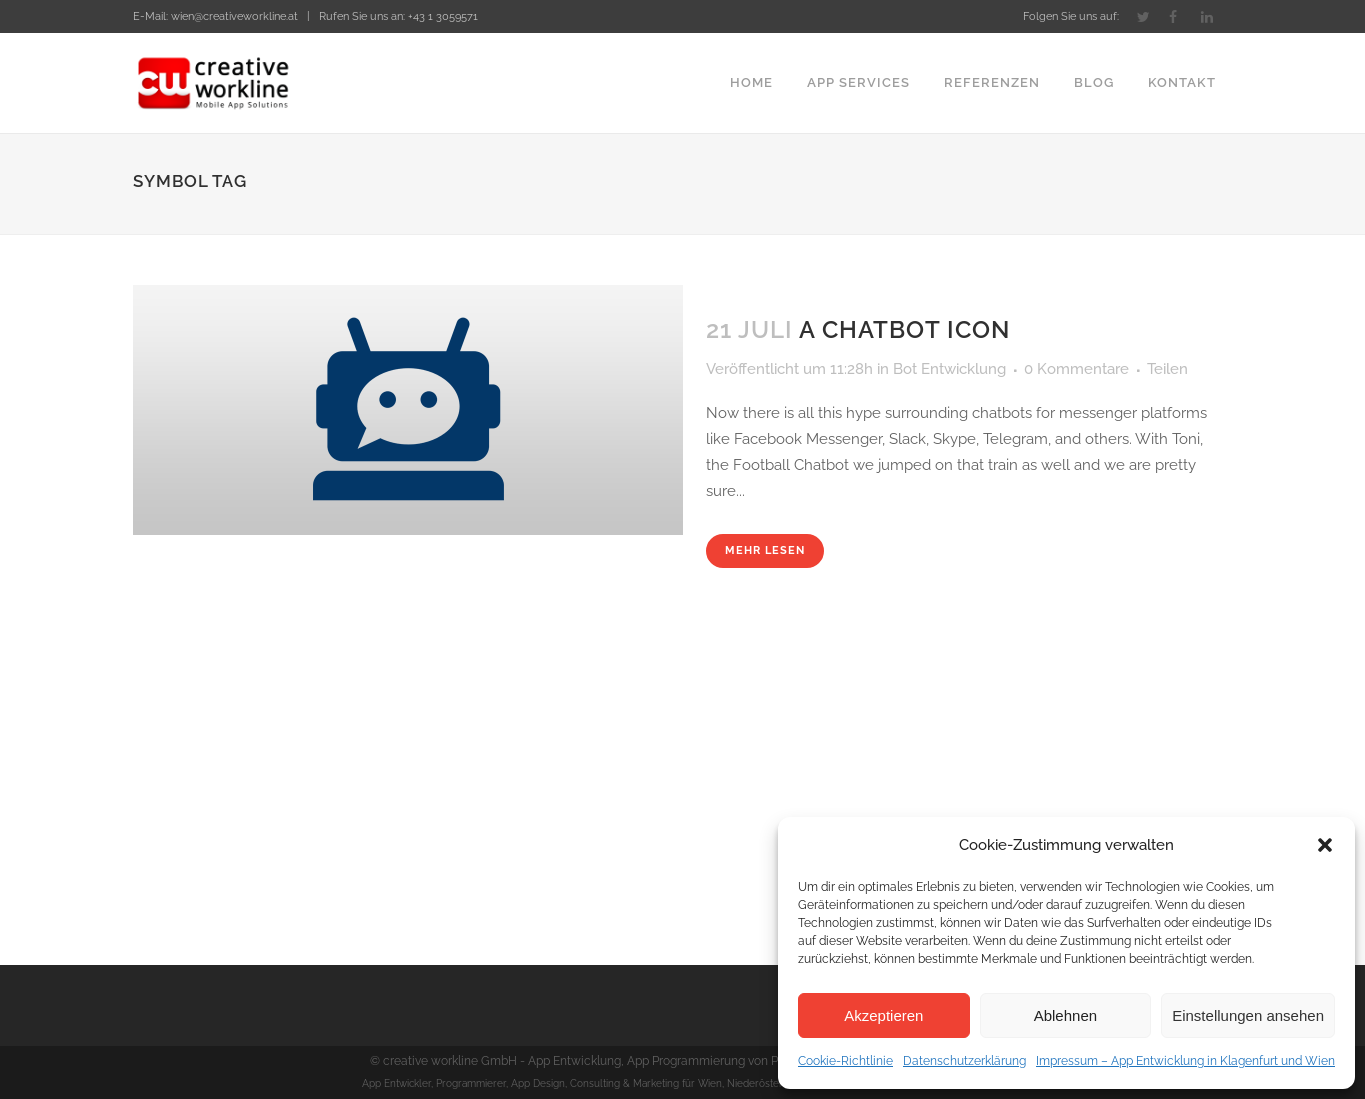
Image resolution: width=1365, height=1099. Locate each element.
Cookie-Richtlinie (845, 1061)
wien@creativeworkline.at (234, 16)
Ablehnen (1065, 1015)
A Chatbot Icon (904, 329)
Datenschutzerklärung (964, 1061)
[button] (1325, 845)
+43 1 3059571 (443, 16)
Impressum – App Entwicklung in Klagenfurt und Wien (1185, 1061)
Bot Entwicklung (949, 369)
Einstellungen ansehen (1248, 1015)
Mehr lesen (765, 550)
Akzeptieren (883, 1015)
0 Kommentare (1076, 369)
